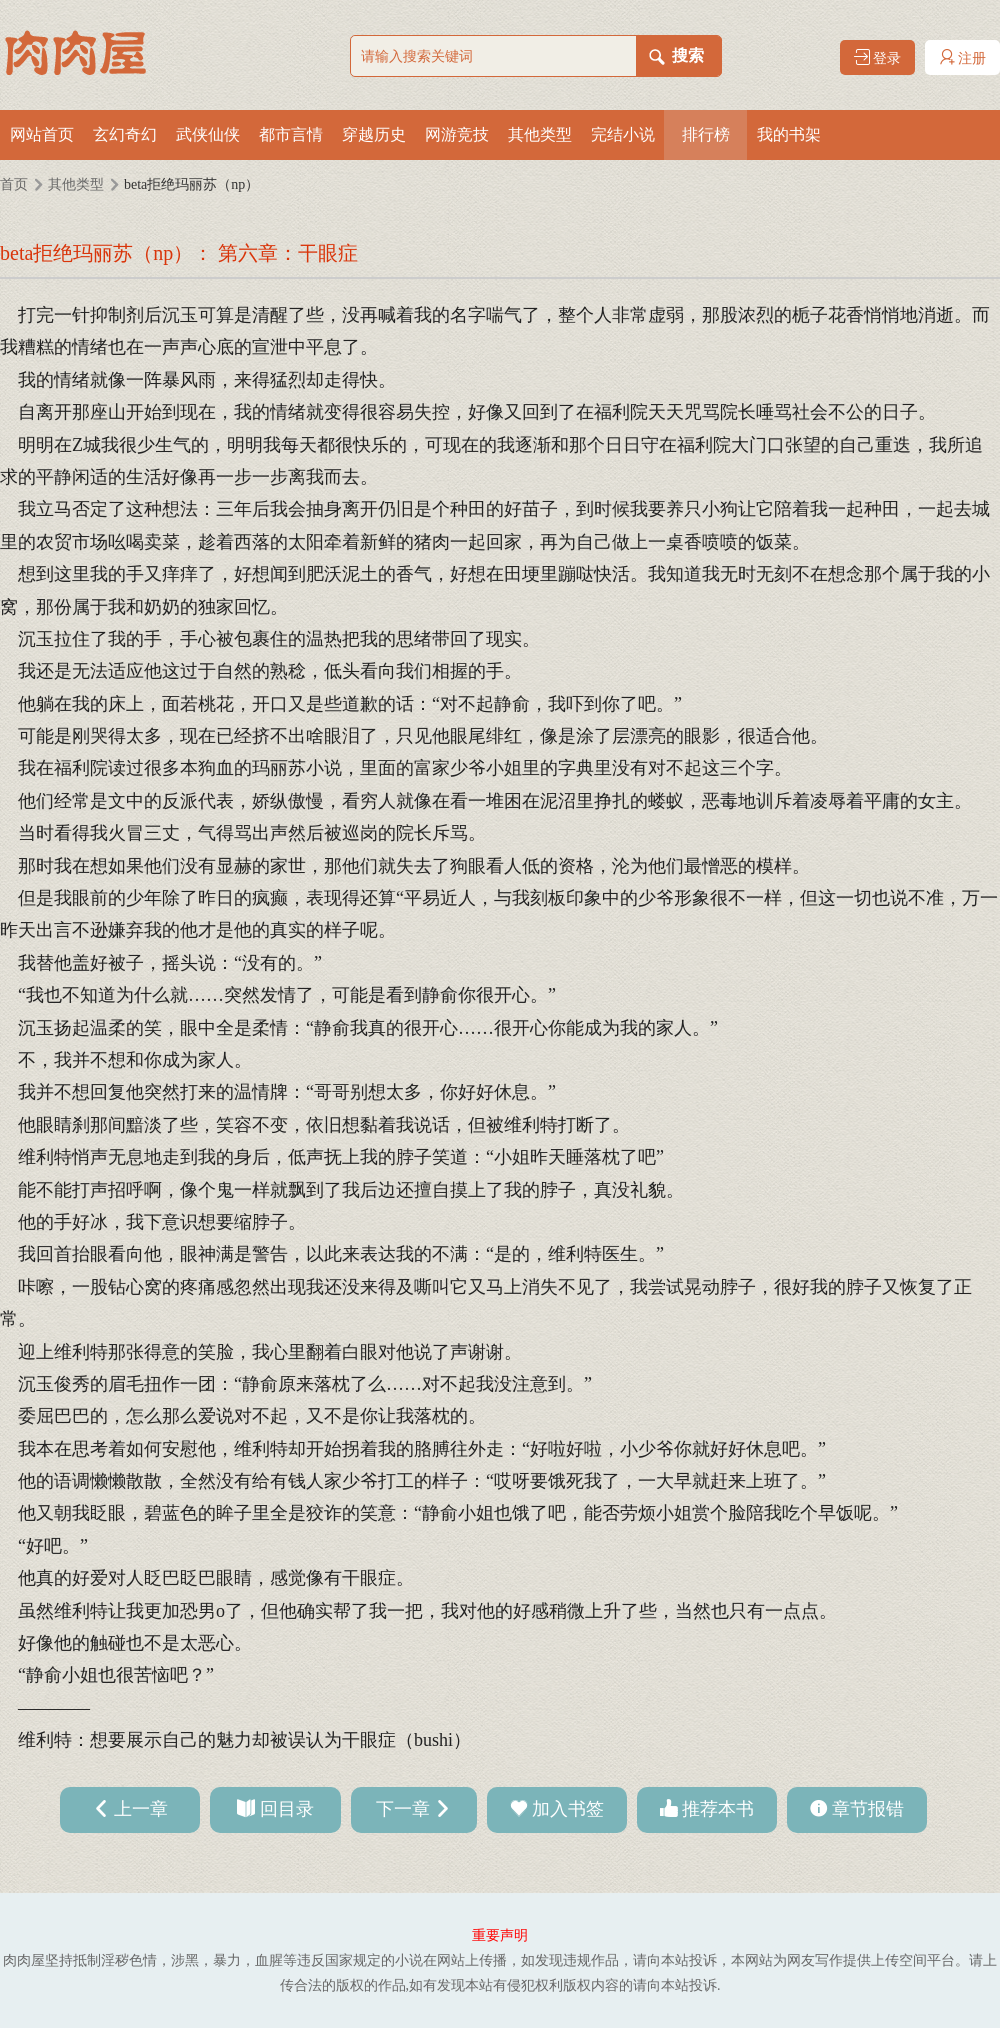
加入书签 (568, 1809)
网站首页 (42, 134)
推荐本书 (718, 1809)
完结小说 (623, 134)
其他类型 (540, 134)
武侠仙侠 (208, 134)
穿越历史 (374, 134)
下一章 (403, 1809)
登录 (878, 57)
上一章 (141, 1809)
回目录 (287, 1809)
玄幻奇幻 (125, 134)
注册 (963, 57)
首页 (14, 184)
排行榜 (706, 134)
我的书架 (789, 134)
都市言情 (291, 134)
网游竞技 (457, 134)
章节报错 (868, 1809)
